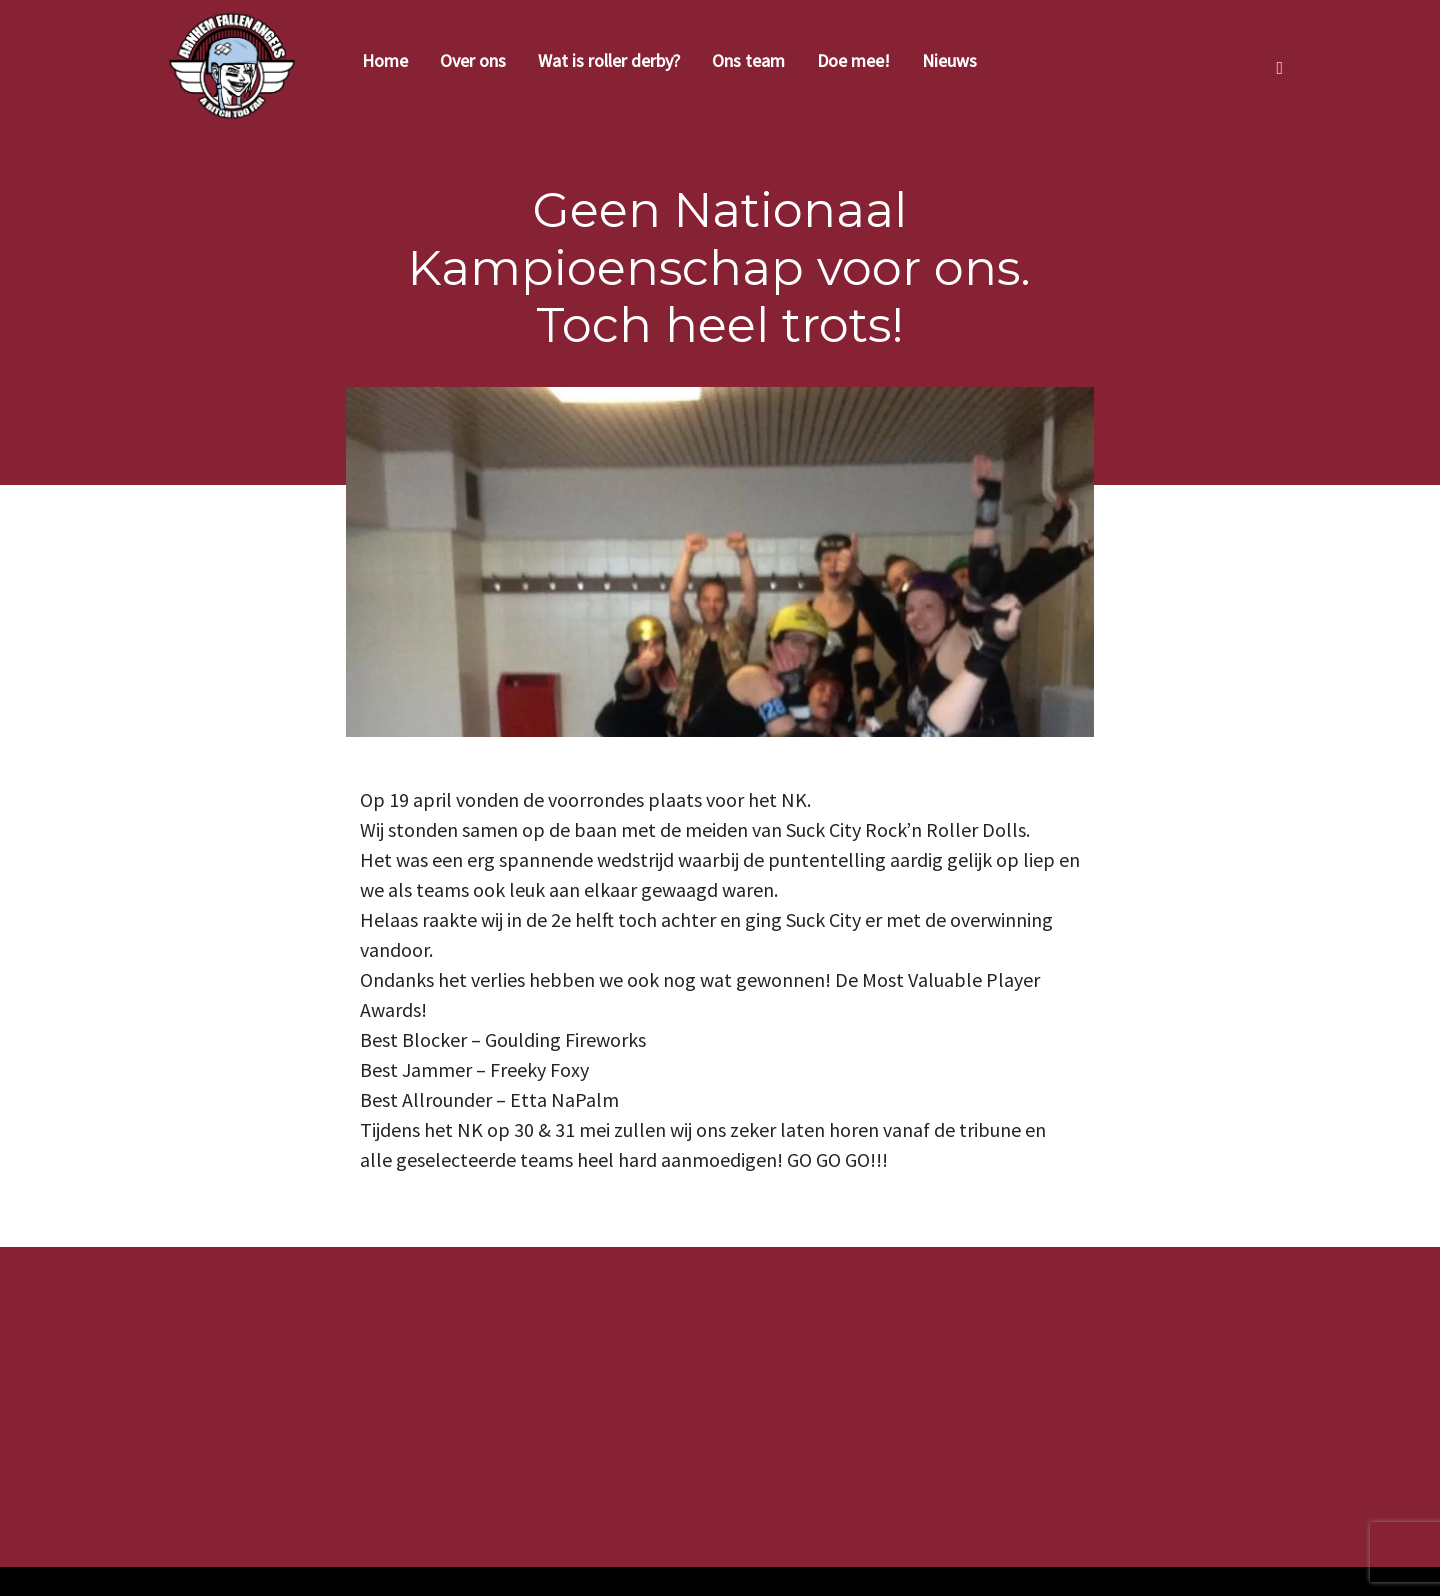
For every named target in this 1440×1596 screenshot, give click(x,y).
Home (385, 60)
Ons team (748, 60)
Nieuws (949, 60)
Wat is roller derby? (609, 60)
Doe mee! (853, 60)
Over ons (473, 60)
